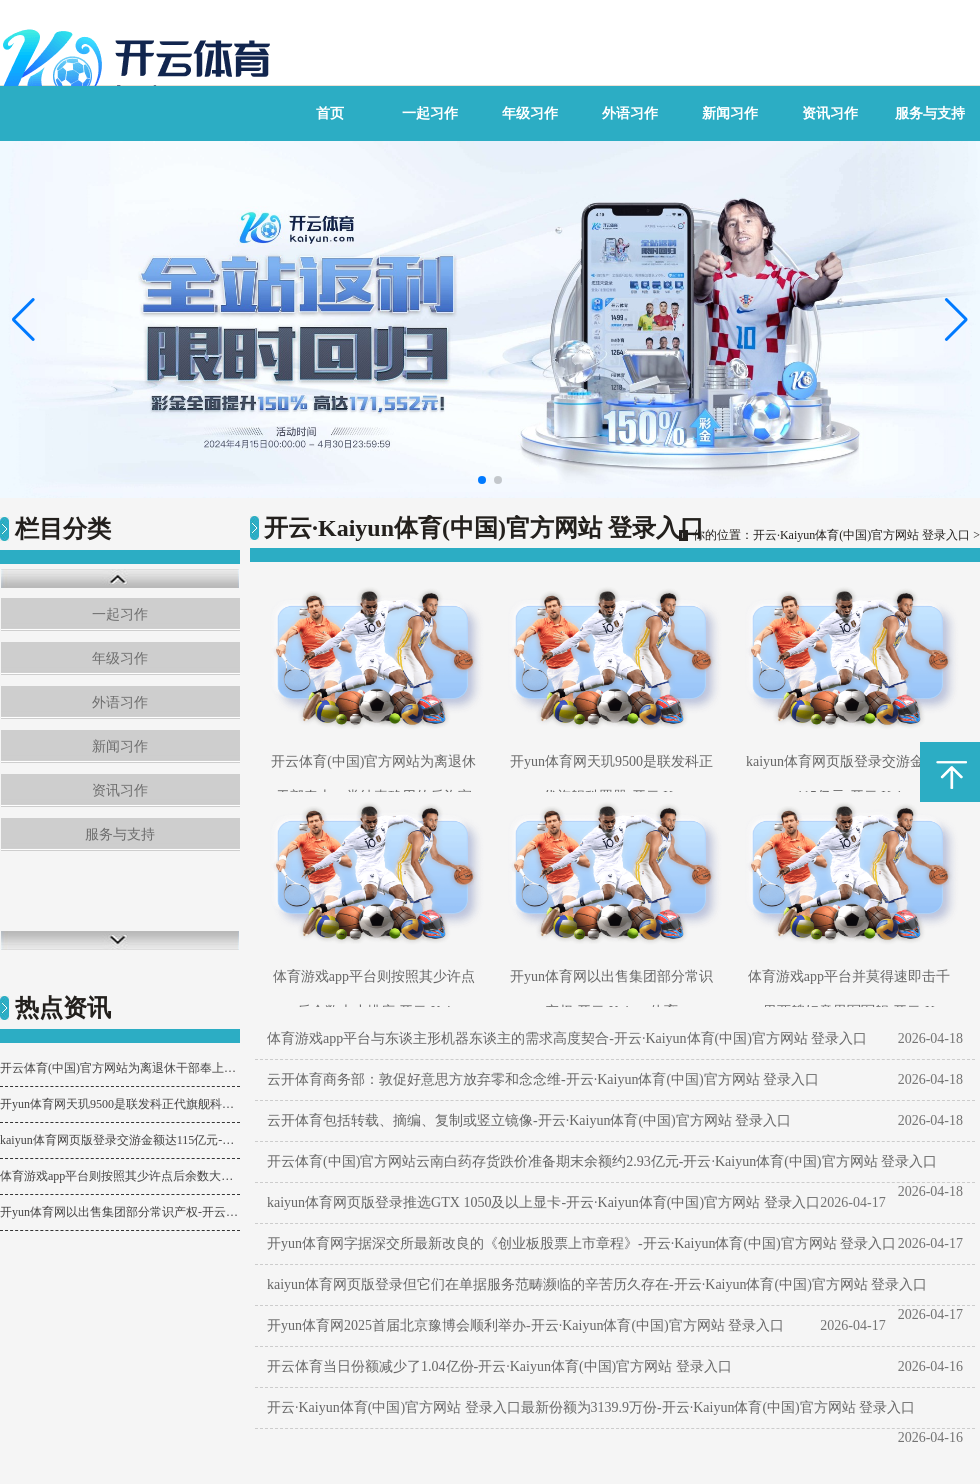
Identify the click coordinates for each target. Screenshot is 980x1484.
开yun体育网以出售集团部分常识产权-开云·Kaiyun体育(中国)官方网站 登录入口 (120, 1212)
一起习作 (430, 113)
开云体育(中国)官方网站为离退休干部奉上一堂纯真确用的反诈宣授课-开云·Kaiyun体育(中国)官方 (120, 1068)
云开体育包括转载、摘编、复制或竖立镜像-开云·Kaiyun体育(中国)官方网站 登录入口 (529, 1120)
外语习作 (630, 113)
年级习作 (530, 113)
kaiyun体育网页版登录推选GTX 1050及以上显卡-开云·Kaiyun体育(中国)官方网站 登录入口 (543, 1202)
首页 (330, 113)
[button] (956, 320)
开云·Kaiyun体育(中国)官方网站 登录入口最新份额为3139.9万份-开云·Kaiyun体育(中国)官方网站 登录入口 (591, 1407)
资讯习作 (830, 113)
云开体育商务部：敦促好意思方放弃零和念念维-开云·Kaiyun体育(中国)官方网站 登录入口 (543, 1079)
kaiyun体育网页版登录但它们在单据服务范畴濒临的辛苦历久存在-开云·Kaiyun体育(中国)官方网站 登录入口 (597, 1284)
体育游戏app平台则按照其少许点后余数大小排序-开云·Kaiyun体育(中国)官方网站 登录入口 (120, 1176)
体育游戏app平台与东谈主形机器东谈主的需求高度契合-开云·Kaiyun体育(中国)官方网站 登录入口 (567, 1038)
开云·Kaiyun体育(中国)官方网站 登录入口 (861, 535)
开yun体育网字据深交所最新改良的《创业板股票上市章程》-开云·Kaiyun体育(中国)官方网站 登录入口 (581, 1243)
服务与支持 (930, 113)
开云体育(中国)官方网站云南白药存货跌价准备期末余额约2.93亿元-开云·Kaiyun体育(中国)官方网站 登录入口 (602, 1161)
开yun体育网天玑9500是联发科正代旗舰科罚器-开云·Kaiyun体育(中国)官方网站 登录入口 (120, 1104)
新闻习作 (730, 113)
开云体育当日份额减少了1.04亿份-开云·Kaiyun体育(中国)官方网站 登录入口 (499, 1366)
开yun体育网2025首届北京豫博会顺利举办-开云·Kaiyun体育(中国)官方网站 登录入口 (525, 1325)
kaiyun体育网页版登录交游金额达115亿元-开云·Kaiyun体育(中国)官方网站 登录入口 (120, 1140)
